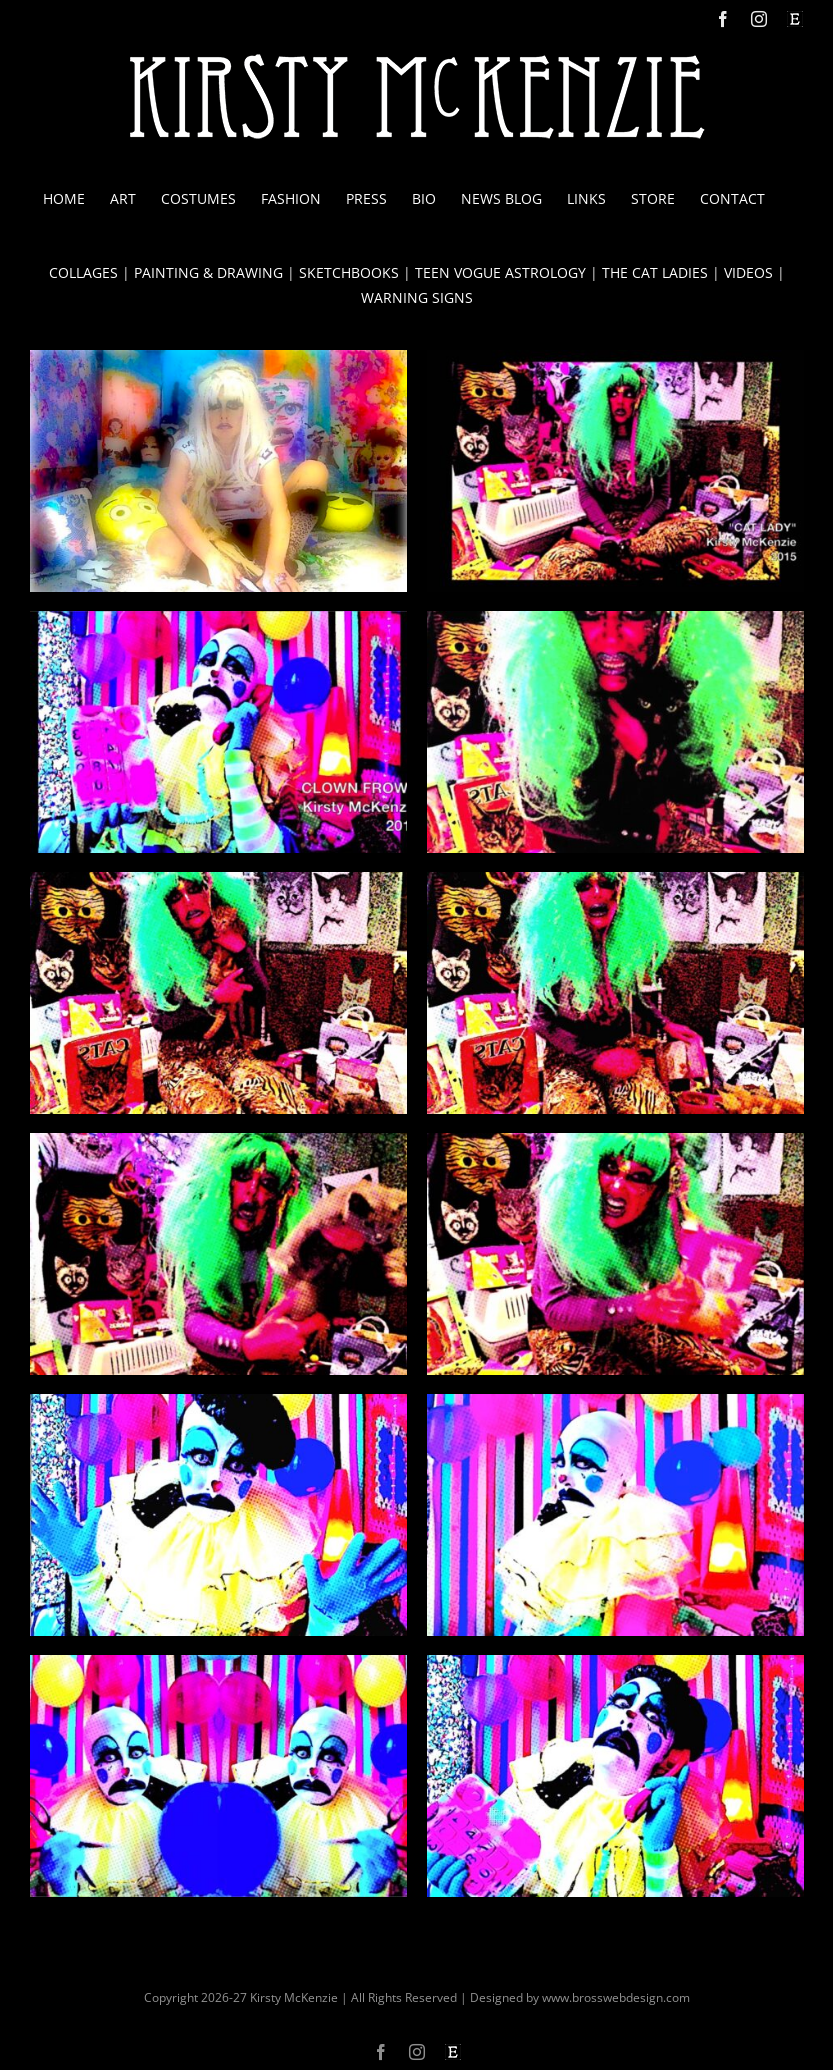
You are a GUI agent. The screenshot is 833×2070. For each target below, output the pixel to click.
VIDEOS (748, 272)
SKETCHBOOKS (349, 272)
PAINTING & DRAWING (208, 272)
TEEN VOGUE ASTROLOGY (500, 272)
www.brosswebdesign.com (616, 1997)
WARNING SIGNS (417, 297)
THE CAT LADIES (655, 272)
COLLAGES (83, 272)
